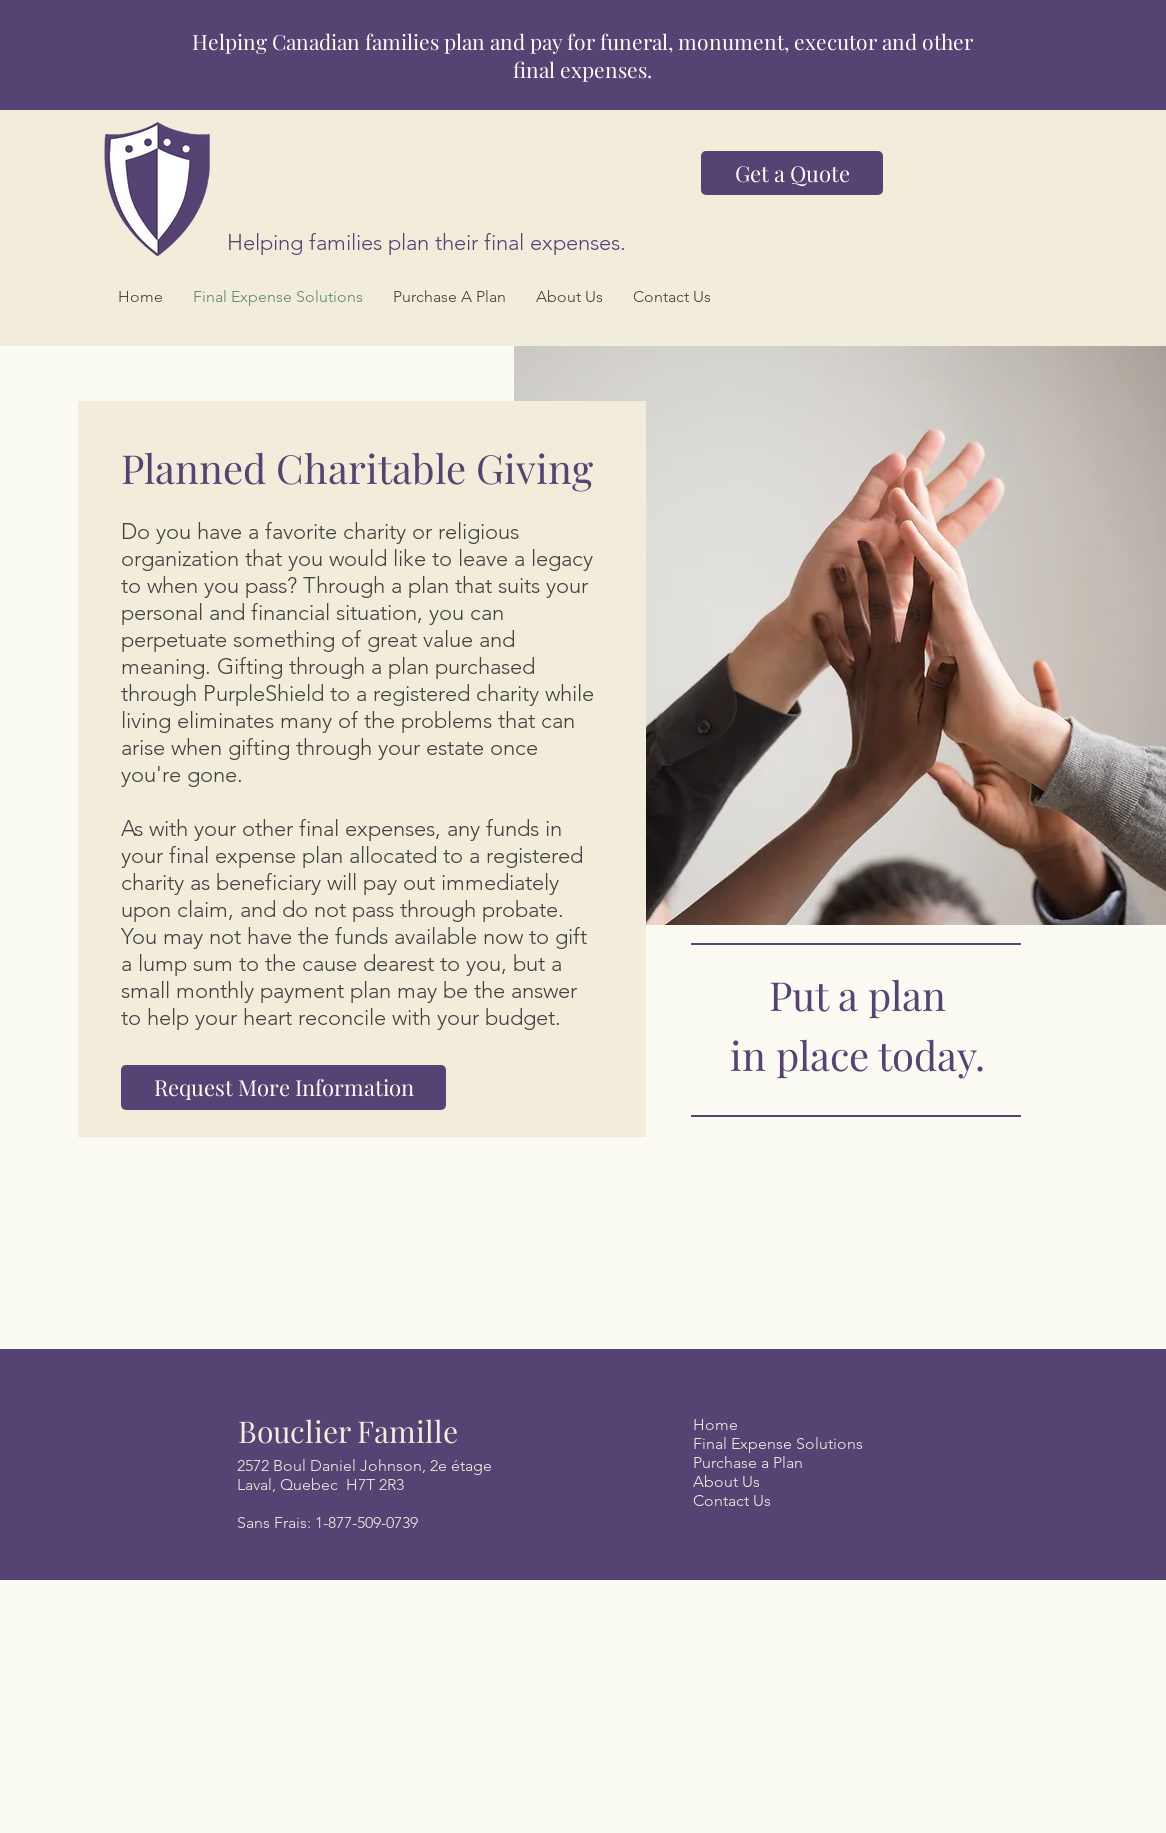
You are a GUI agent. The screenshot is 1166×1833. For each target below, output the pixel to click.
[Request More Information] (283, 1087)
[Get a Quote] (792, 173)
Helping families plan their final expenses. (426, 242)
